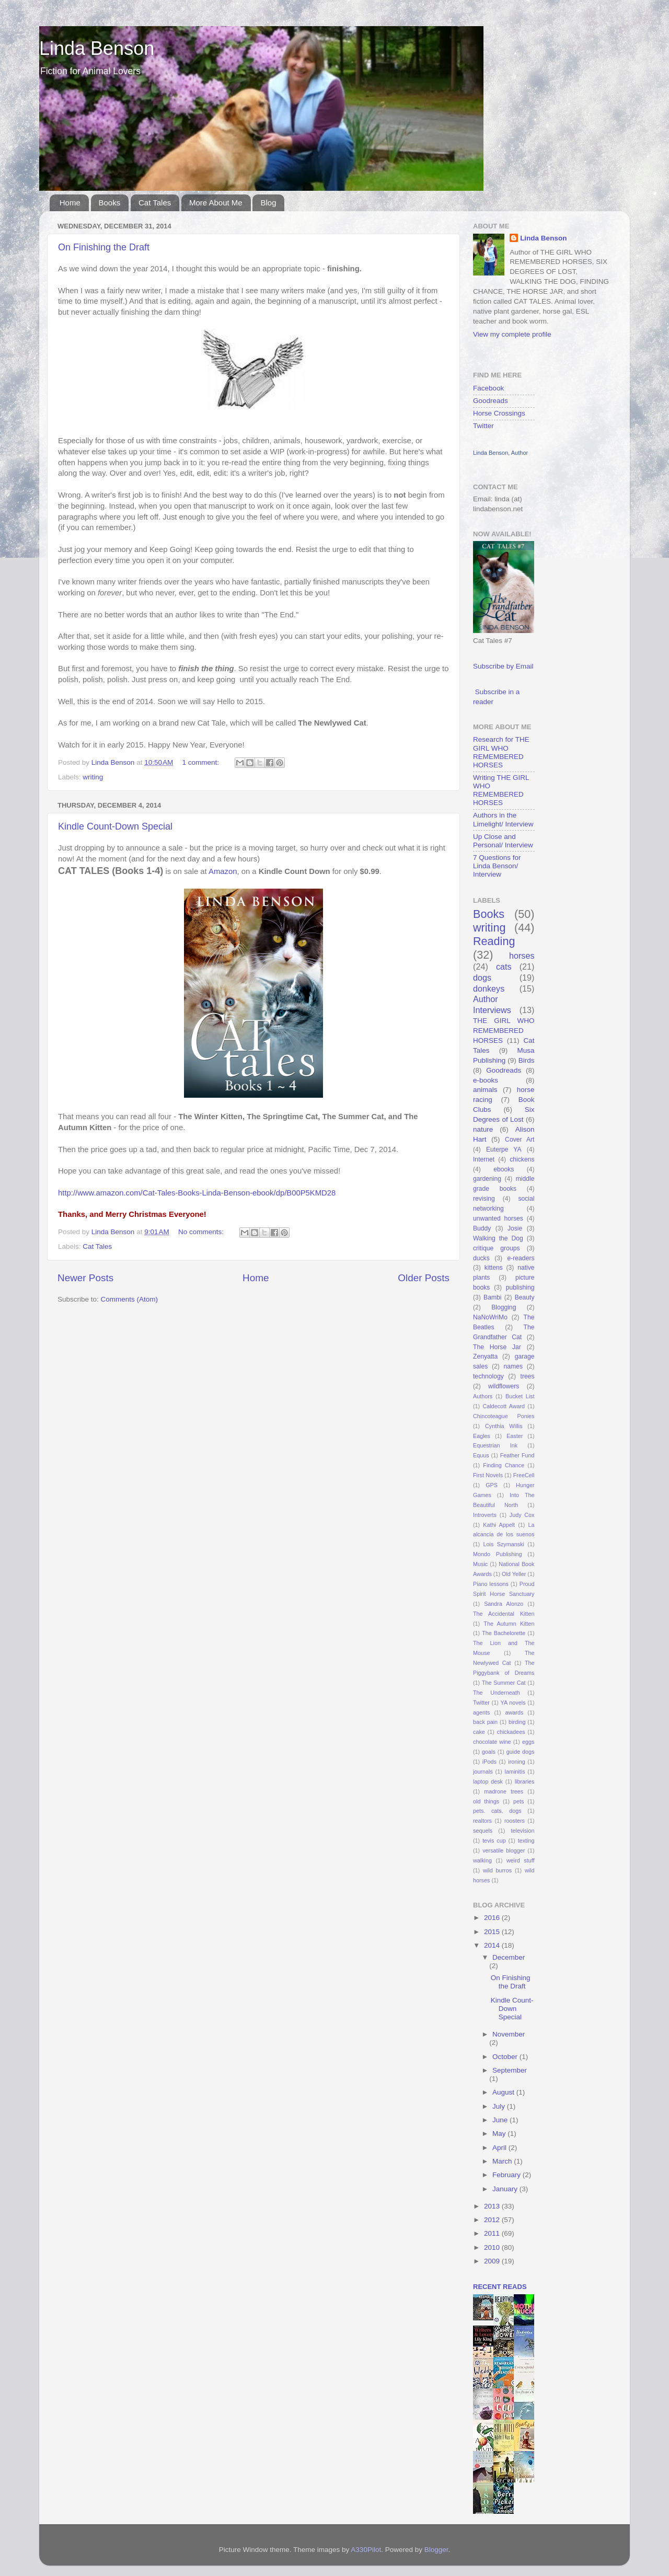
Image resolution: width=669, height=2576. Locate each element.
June (501, 2120)
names (513, 1366)
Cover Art (519, 1139)
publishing (520, 1287)
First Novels (488, 1475)
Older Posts (423, 1277)
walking (482, 1860)
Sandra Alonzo (503, 1604)
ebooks (503, 1169)
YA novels (513, 1702)
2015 (493, 1932)
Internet (483, 1159)
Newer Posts (85, 1277)
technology (488, 1376)
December (508, 1957)
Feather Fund (517, 1455)
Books (110, 202)
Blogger (436, 2550)
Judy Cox (522, 1515)
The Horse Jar (497, 1347)
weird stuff (520, 1860)
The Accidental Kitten (504, 1614)
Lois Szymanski (503, 1544)
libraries (525, 1781)
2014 (493, 1945)
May (499, 2133)
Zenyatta (485, 1356)
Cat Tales (155, 202)
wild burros (497, 1870)
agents (481, 1712)
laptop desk (488, 1781)
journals (483, 1771)
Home (70, 202)
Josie (514, 1228)
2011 (493, 2233)
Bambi (492, 1297)
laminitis (515, 1771)
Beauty (525, 1297)
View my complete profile (512, 334)
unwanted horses (498, 1218)
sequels (482, 1830)
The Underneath (496, 1692)
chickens (522, 1159)
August (504, 2092)
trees (528, 1376)
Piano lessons (491, 1584)
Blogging (503, 1307)
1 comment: (201, 762)
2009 (493, 2261)
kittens (494, 1267)
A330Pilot (366, 2550)
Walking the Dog (498, 1238)
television (522, 1830)
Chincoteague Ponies (504, 1416)
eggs (528, 1742)
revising (484, 1198)
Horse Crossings (499, 413)
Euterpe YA (504, 1149)
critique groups (496, 1248)
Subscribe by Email (503, 666)
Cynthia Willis (504, 1426)
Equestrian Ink (495, 1445)
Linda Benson (96, 48)
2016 (493, 1918)
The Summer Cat (504, 1683)
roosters (514, 1821)
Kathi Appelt (499, 1525)
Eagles (481, 1436)
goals (488, 1752)
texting (526, 1840)
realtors (482, 1821)
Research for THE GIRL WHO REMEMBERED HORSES (501, 752)
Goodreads (490, 401)
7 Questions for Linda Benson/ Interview (497, 866)
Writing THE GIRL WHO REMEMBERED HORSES (501, 790)
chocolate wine (492, 1742)
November (508, 2034)
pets (518, 1801)
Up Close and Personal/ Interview (503, 841)
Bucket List (520, 1396)
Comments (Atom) (129, 1299)
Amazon (223, 871)
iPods (489, 1761)
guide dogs (520, 1752)
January (506, 2189)
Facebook (488, 388)
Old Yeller (514, 1574)
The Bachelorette (503, 1633)
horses (522, 955)
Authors (482, 1396)
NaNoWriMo (490, 1317)
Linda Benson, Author (500, 453)
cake (479, 1732)
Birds (526, 1060)
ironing (516, 1761)
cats (504, 966)
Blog (268, 202)
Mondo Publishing (497, 1554)
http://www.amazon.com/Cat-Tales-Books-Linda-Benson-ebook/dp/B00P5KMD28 (197, 1193)
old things (486, 1801)
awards (514, 1712)
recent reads (500, 2287)
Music (480, 1564)
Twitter (483, 426)
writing (93, 777)
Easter (514, 1436)
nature (483, 1129)
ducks (481, 1258)
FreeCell (524, 1475)
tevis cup (494, 1840)
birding (517, 1722)
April (500, 2148)
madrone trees (503, 1791)
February (507, 2175)
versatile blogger (503, 1850)
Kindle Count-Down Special (115, 826)
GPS (492, 1485)
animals (485, 1090)
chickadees (511, 1732)
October (506, 2057)
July (499, 2106)
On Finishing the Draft (103, 247)
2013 (493, 2206)
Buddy (482, 1228)
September (509, 2070)
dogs (482, 977)
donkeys (488, 988)
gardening (487, 1178)
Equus (481, 1455)
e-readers (521, 1258)
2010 (493, 2247)
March (503, 2161)
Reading (494, 941)
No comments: (202, 1232)
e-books (485, 1080)
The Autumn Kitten (508, 1623)
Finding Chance (503, 1465)
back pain (485, 1722)
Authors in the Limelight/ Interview (503, 819)
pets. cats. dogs (497, 1811)
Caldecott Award (503, 1406)
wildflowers (503, 1386)
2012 (493, 2220)
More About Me (216, 202)
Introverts (485, 1515)
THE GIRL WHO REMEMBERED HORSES (504, 1030)
